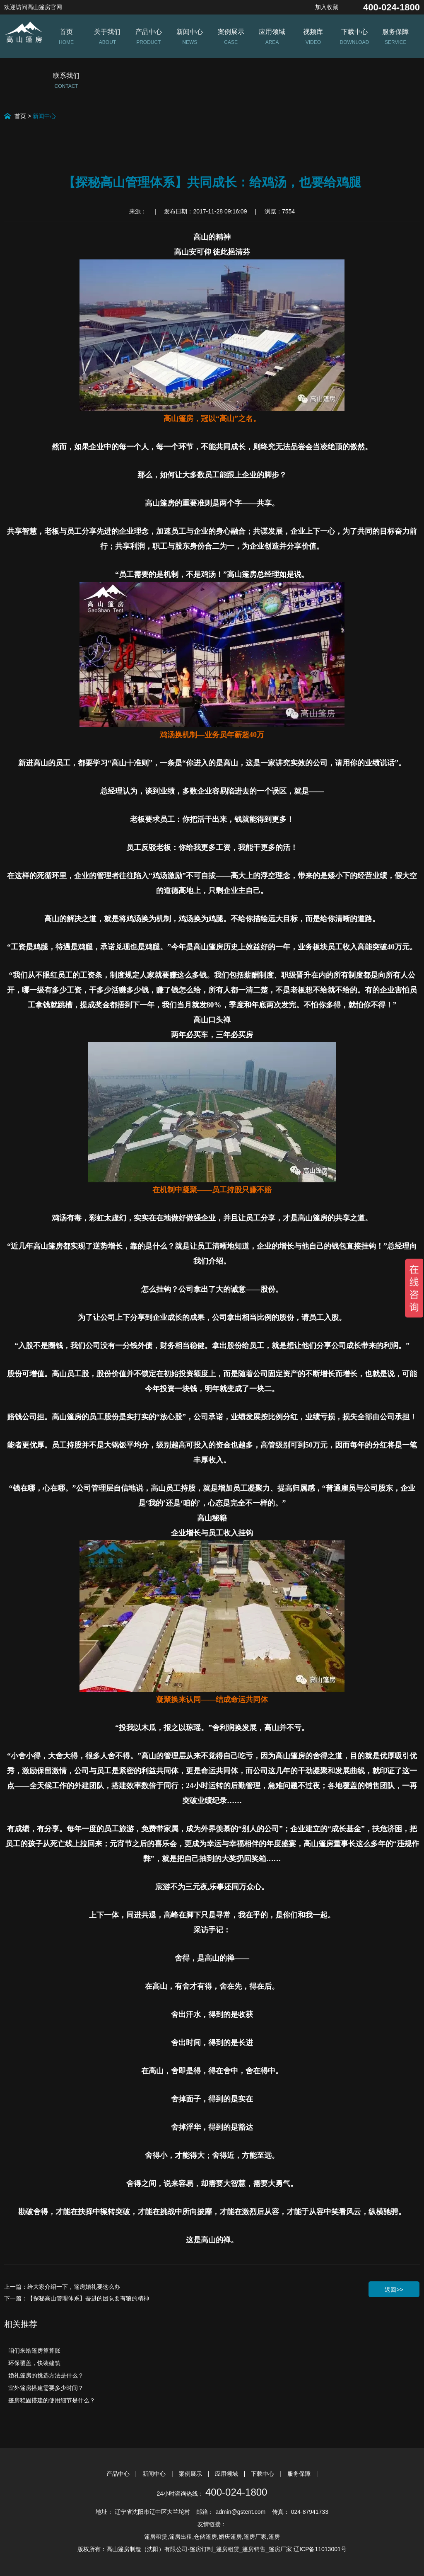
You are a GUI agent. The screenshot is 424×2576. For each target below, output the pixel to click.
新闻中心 (44, 116)
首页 (20, 116)
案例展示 (191, 2473)
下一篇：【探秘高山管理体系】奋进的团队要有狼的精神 (76, 2298)
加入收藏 (326, 7)
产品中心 (118, 2473)
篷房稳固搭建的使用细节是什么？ (51, 2400)
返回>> (394, 2289)
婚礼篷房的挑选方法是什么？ (46, 2375)
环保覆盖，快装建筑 (34, 2363)
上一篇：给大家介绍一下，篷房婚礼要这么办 (62, 2286)
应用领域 (227, 2473)
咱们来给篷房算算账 (34, 2350)
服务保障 (299, 2473)
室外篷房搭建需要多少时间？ (46, 2388)
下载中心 (263, 2473)
